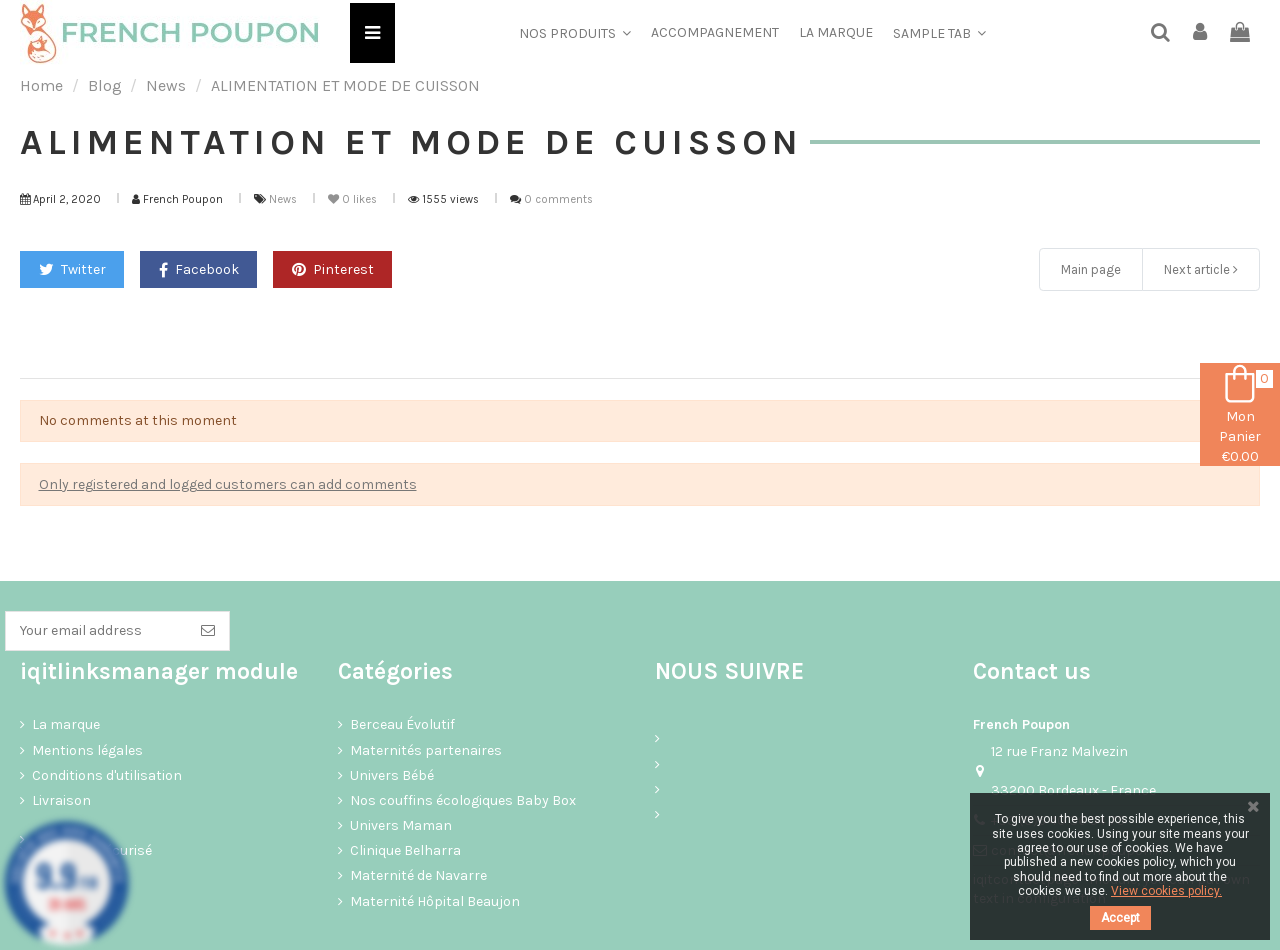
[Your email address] (96, 631)
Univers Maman (401, 825)
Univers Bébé (392, 775)
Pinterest (333, 269)
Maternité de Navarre (418, 875)
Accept (1120, 918)
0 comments (558, 199)
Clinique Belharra (405, 850)
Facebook (199, 269)
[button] (575, 33)
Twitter (72, 269)
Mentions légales (87, 750)
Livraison (61, 800)
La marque (66, 724)
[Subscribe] (208, 631)
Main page (1091, 269)
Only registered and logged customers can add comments (228, 484)
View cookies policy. (1166, 891)
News (284, 199)
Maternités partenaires (426, 750)
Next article (1201, 269)
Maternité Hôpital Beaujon (435, 901)
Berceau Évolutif (402, 724)
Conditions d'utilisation (107, 775)
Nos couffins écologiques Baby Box (463, 800)
